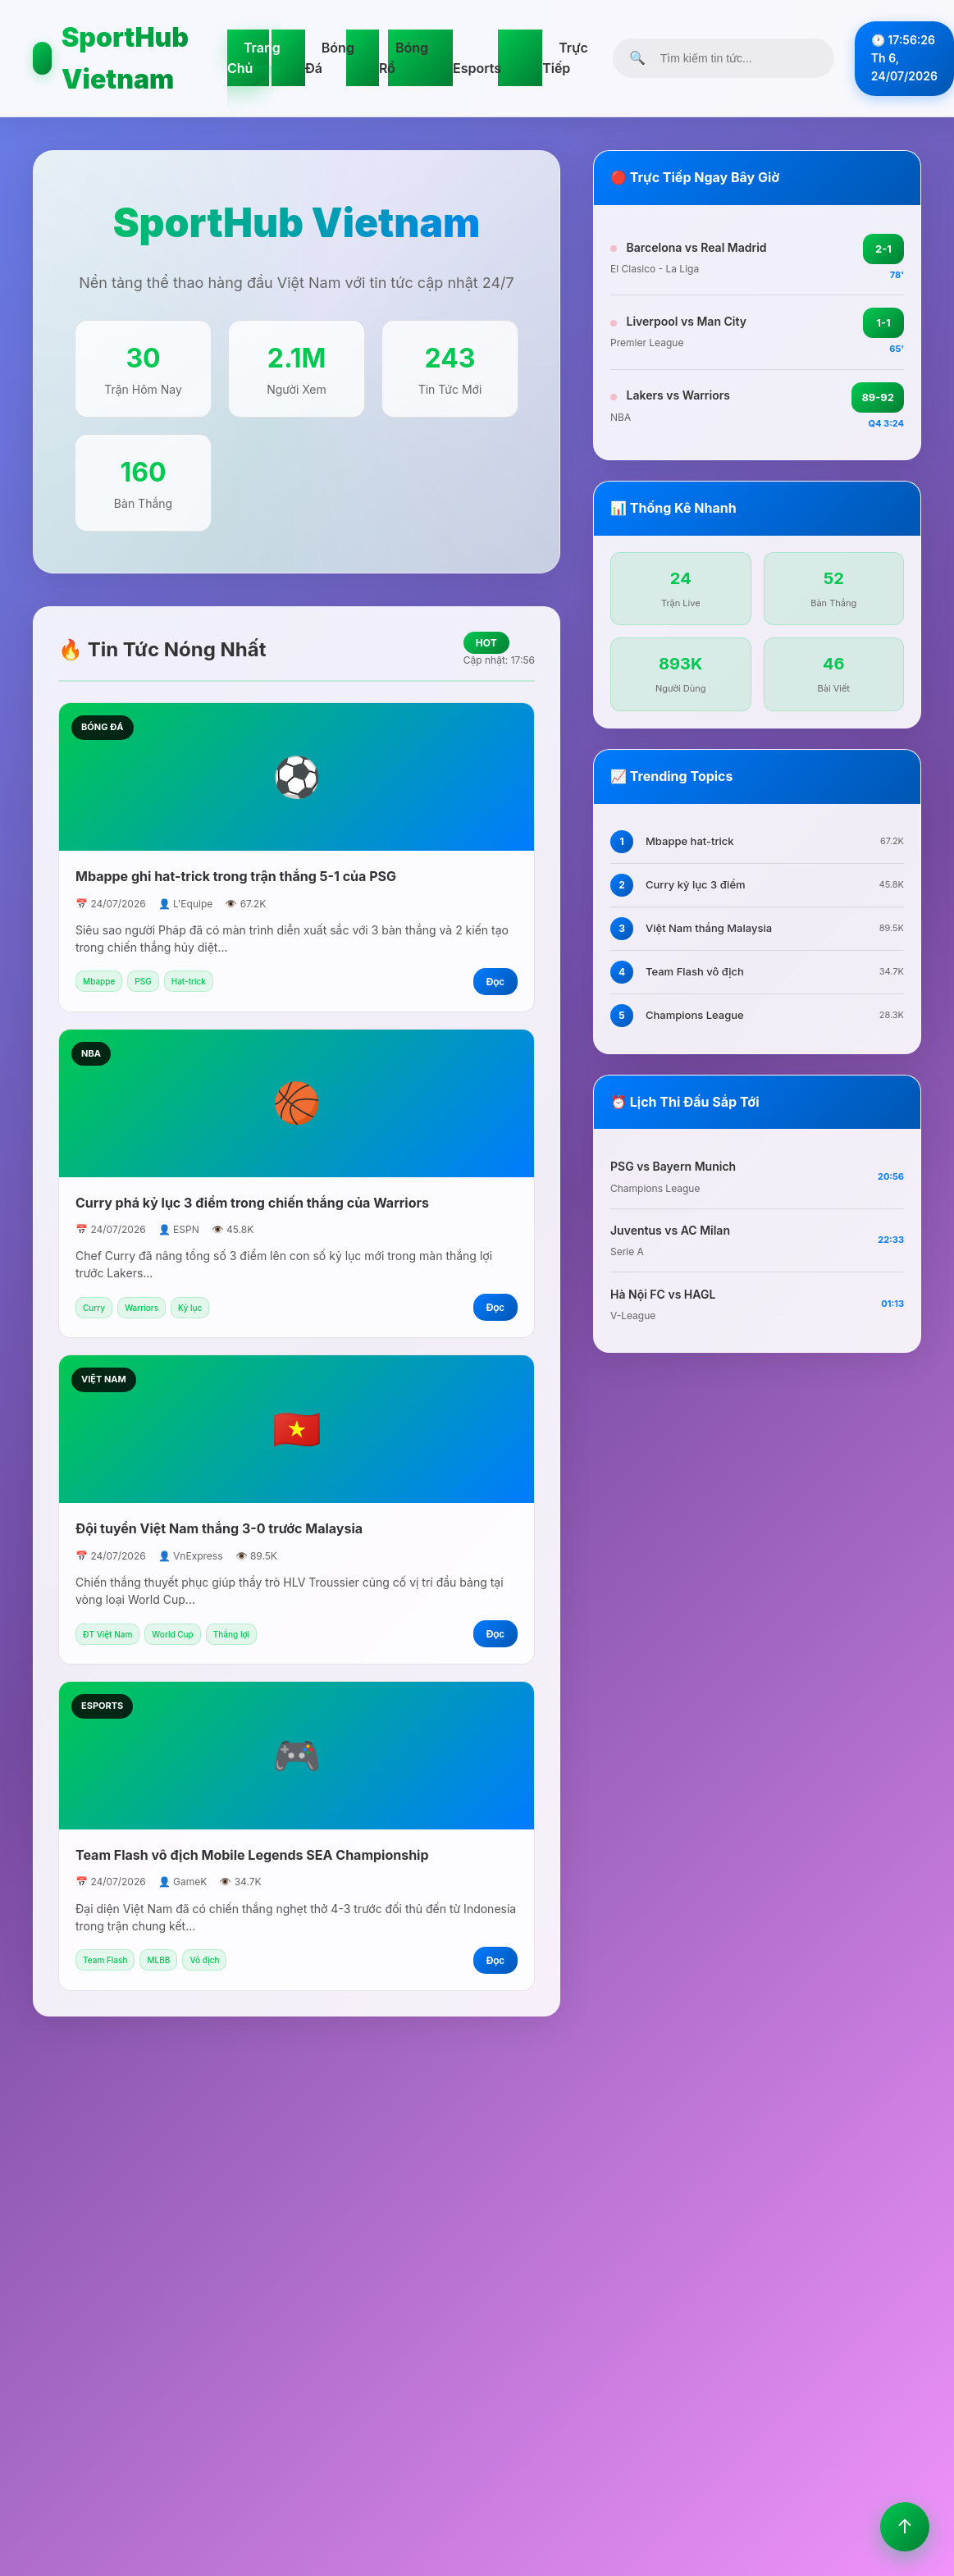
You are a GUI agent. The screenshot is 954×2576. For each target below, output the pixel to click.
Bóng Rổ (403, 58)
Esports (477, 68)
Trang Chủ (254, 58)
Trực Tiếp (565, 58)
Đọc (495, 982)
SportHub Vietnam (111, 58)
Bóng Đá (329, 58)
